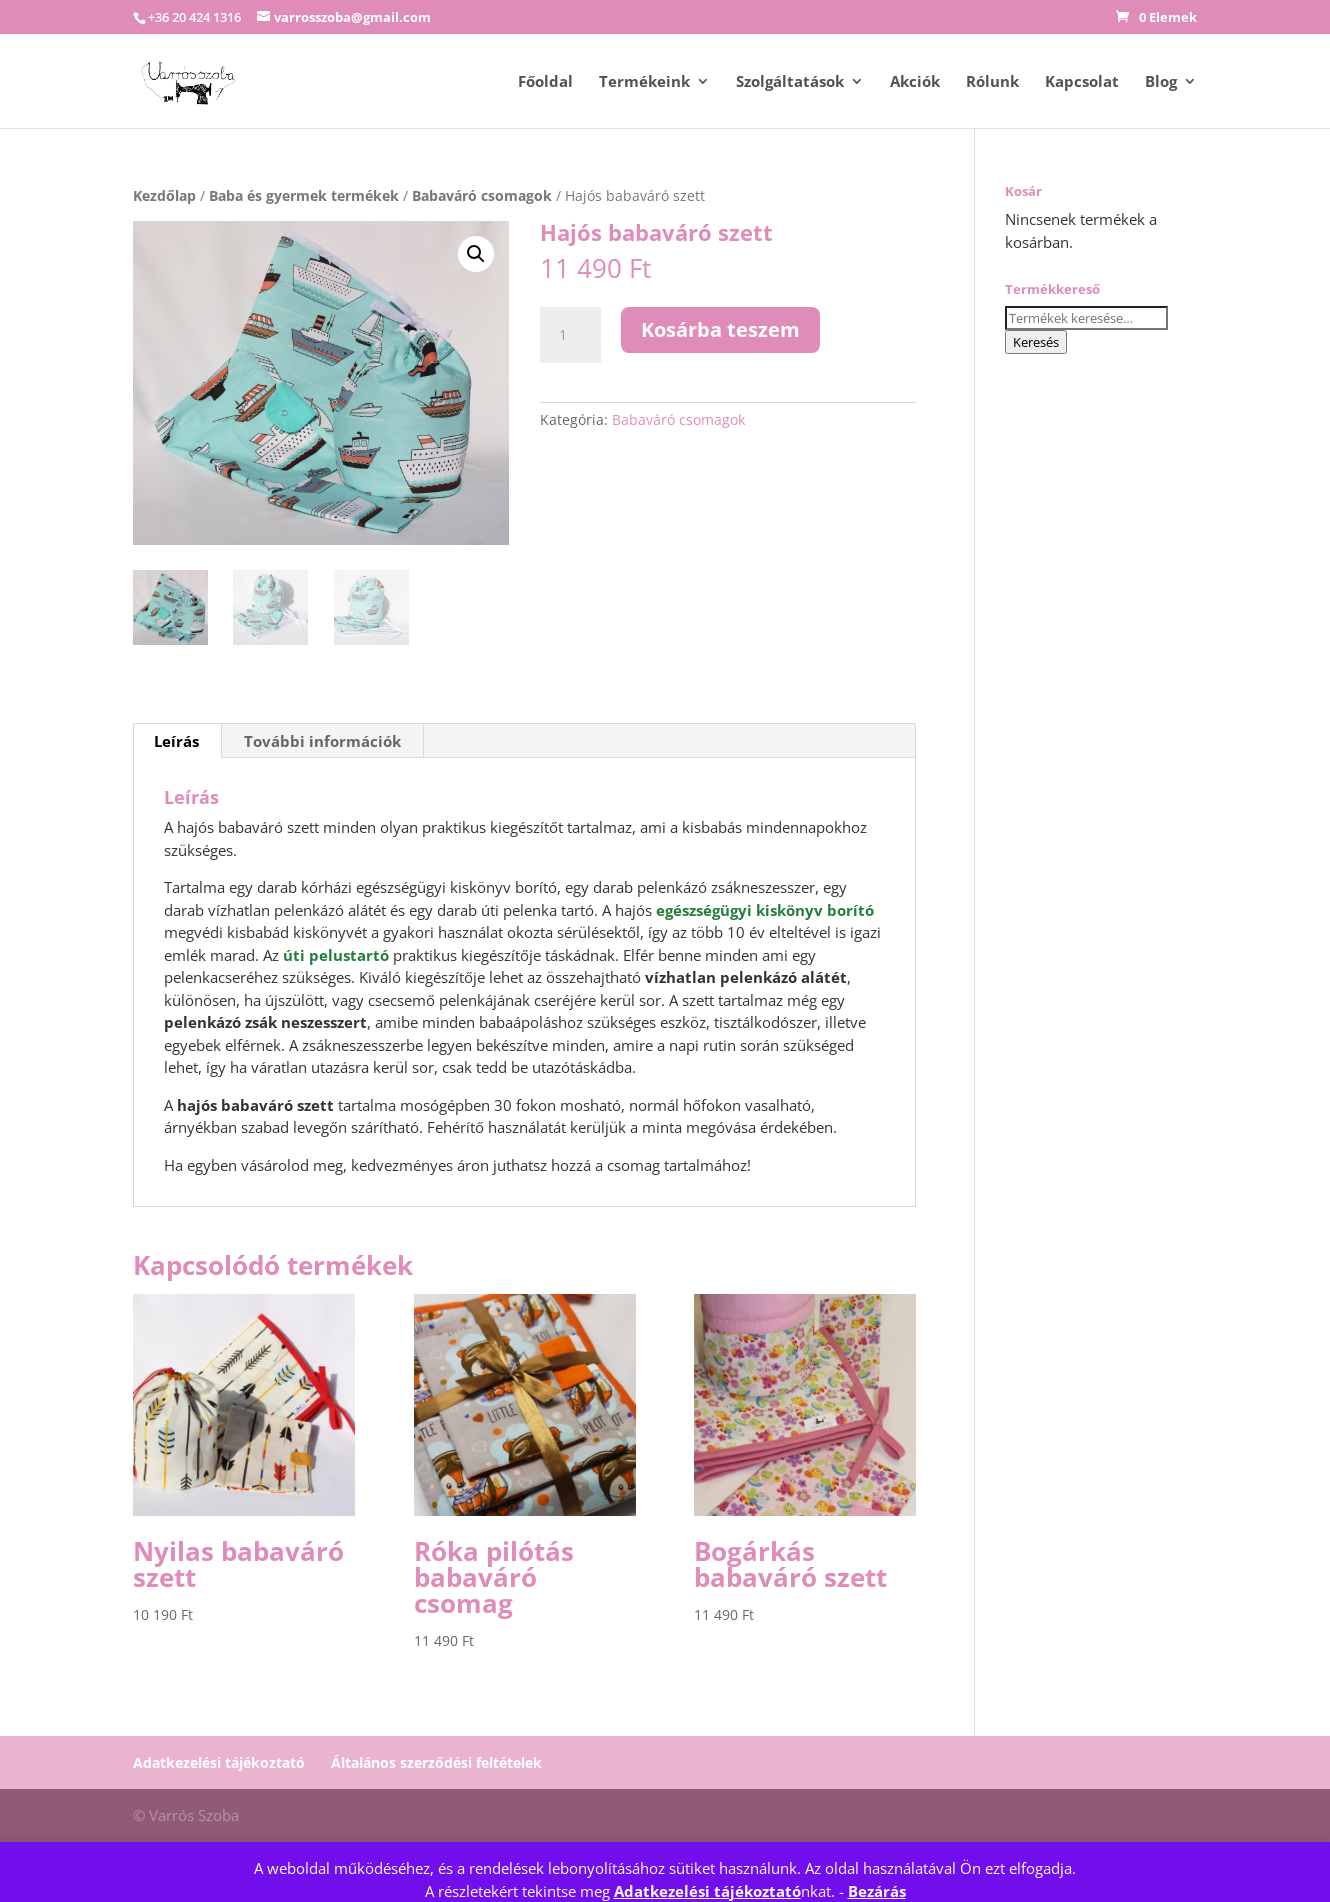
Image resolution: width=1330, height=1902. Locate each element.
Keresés (1036, 342)
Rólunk (992, 82)
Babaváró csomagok (482, 195)
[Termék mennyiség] (570, 335)
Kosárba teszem (720, 329)
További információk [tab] (322, 741)
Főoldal (545, 82)
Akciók (915, 82)
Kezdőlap (164, 195)
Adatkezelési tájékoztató (707, 1891)
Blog (1161, 82)
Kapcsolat (1082, 82)
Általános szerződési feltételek (436, 1762)
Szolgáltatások (790, 82)
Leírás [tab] (176, 741)
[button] (476, 254)
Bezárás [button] (877, 1891)
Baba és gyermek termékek (304, 195)
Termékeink (644, 82)
